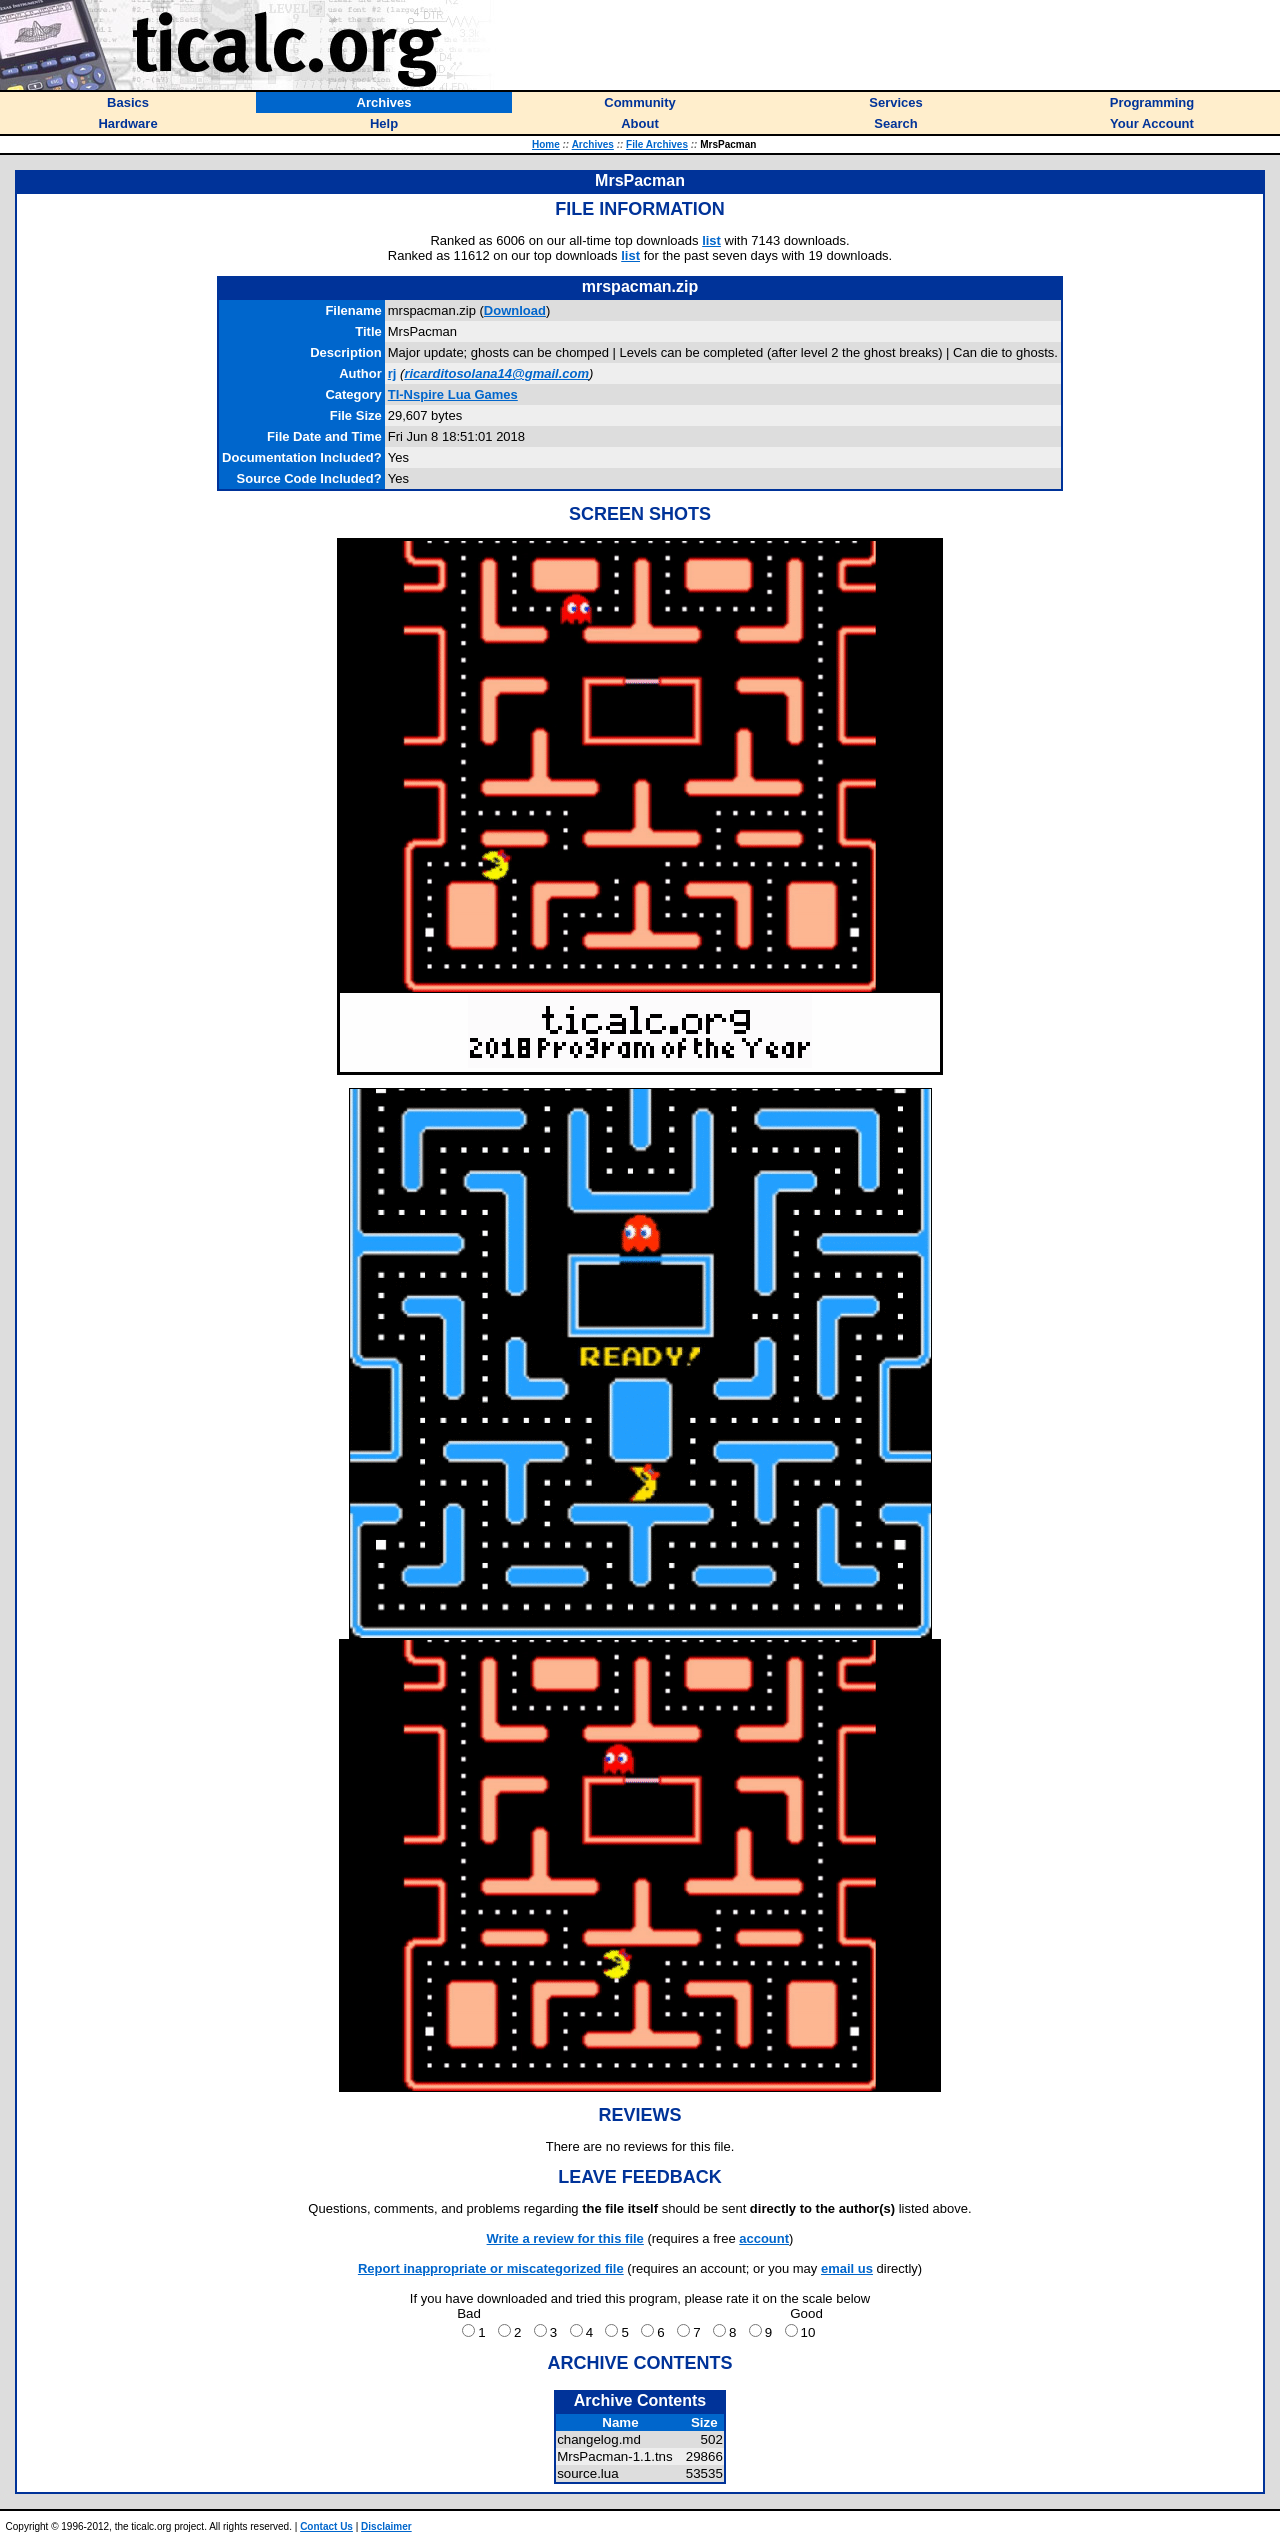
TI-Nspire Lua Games (453, 394)
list (711, 240)
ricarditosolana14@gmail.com (496, 373)
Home (546, 144)
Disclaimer (386, 2526)
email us (847, 2268)
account (764, 2238)
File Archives (657, 144)
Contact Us (326, 2526)
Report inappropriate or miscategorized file (491, 2268)
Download (515, 310)
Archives (593, 144)
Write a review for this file (565, 2238)
